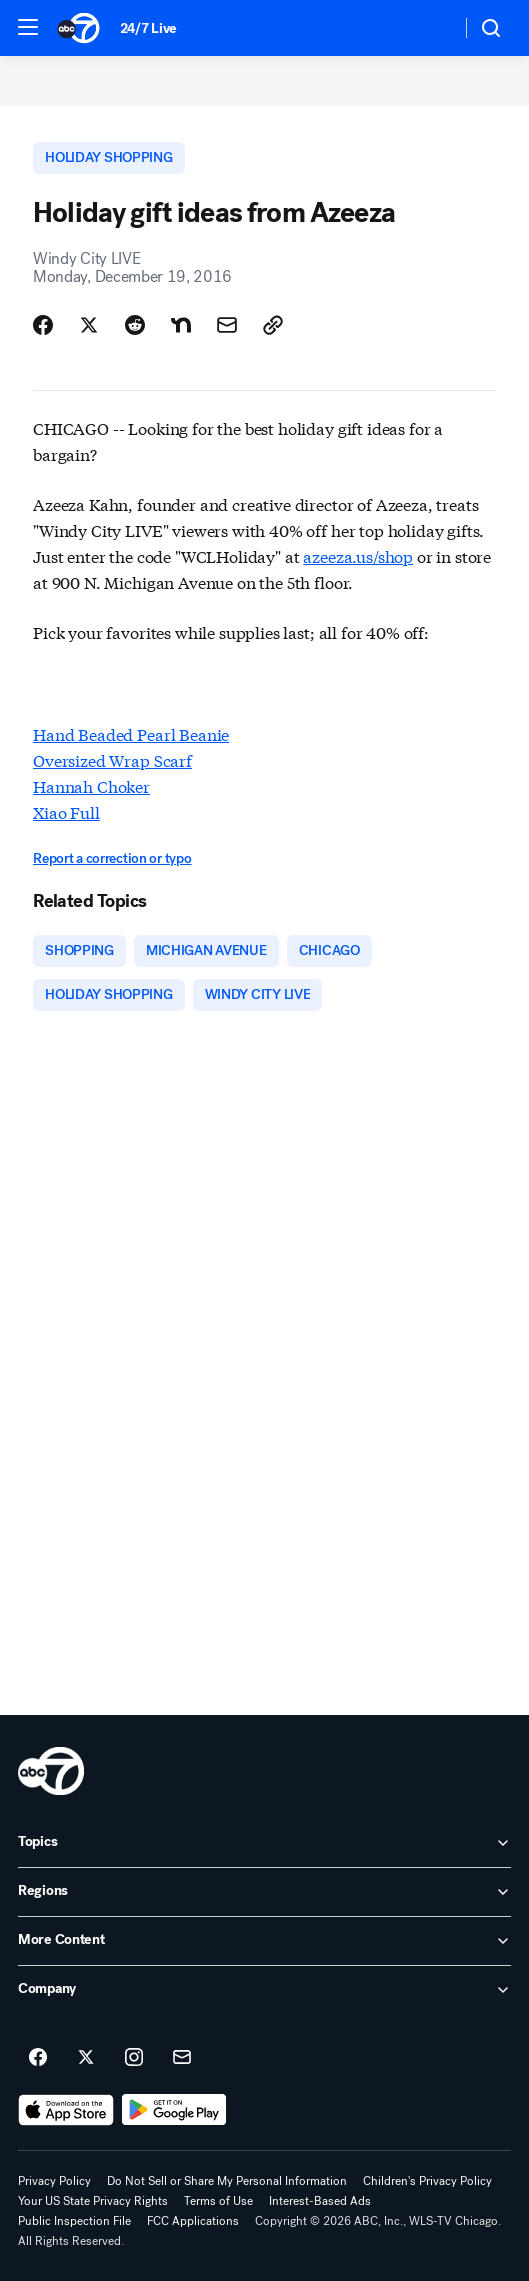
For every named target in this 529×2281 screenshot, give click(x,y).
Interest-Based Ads (320, 2201)
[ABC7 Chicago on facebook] (38, 2058)
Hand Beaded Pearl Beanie (131, 733)
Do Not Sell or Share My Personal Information (227, 2181)
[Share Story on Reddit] (135, 325)
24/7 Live (148, 28)
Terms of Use (218, 2201)
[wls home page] (51, 1771)
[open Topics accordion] (264, 1843)
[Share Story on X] (89, 325)
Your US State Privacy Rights (93, 2201)
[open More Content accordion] (264, 1941)
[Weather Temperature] (429, 28)
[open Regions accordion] (264, 1892)
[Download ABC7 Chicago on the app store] (66, 2110)
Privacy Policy (54, 2181)
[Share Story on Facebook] (43, 325)
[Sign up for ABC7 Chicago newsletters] (182, 2058)
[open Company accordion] (264, 1990)
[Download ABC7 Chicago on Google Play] (174, 2110)
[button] (28, 27)
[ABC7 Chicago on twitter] (86, 2058)
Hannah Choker (91, 785)
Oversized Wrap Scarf (112, 759)
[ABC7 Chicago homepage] (78, 28)
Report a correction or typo (112, 858)
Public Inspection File (74, 2221)
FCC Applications (193, 2221)
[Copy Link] (273, 325)
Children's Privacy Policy (427, 2181)
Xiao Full (66, 811)
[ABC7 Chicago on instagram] (134, 2058)
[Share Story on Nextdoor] (181, 325)
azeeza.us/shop (358, 555)
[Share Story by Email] (227, 325)
